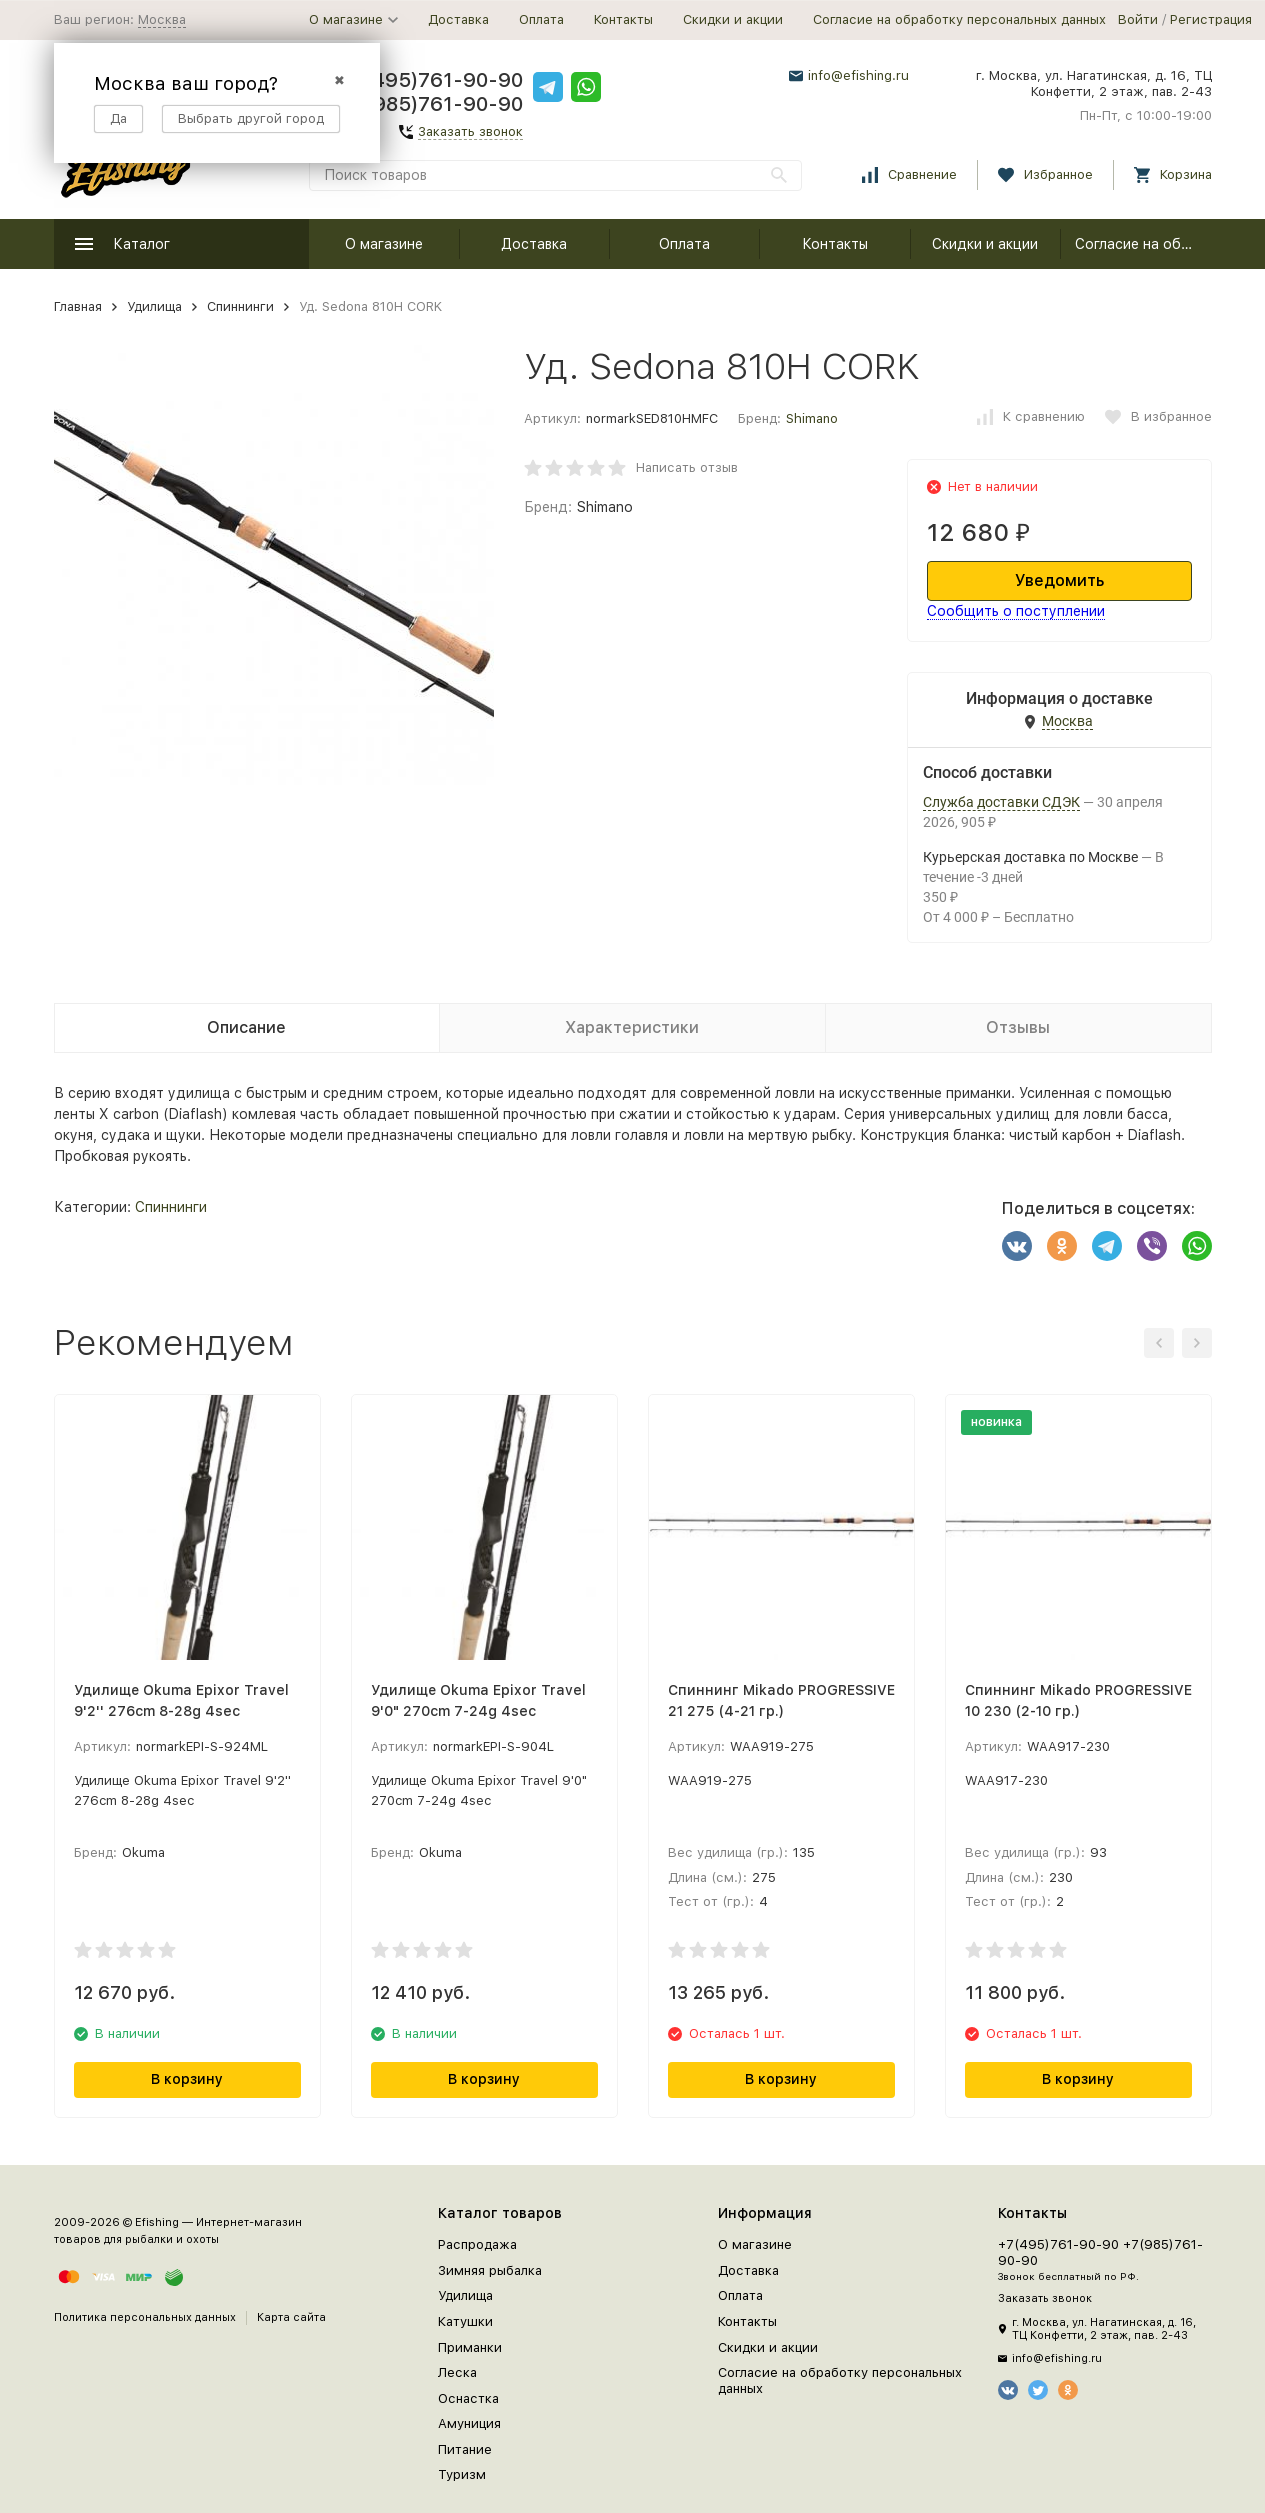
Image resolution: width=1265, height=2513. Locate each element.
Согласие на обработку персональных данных (959, 19)
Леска (457, 2372)
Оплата (541, 19)
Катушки (465, 2321)
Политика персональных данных (145, 2317)
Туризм (462, 2474)
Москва (162, 19)
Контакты (623, 19)
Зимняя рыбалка (490, 2270)
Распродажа (477, 2244)
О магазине (384, 244)
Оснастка (468, 2398)
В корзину (187, 2079)
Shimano (812, 418)
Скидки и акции (733, 19)
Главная (78, 306)
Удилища (154, 306)
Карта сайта (291, 2317)
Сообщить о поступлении (1016, 611)
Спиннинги (240, 306)
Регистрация (1211, 19)
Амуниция (469, 2423)
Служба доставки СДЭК (1001, 802)
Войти (1138, 19)
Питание (465, 2449)
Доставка (458, 19)
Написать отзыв (687, 467)
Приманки (470, 2347)
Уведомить (1059, 580)
